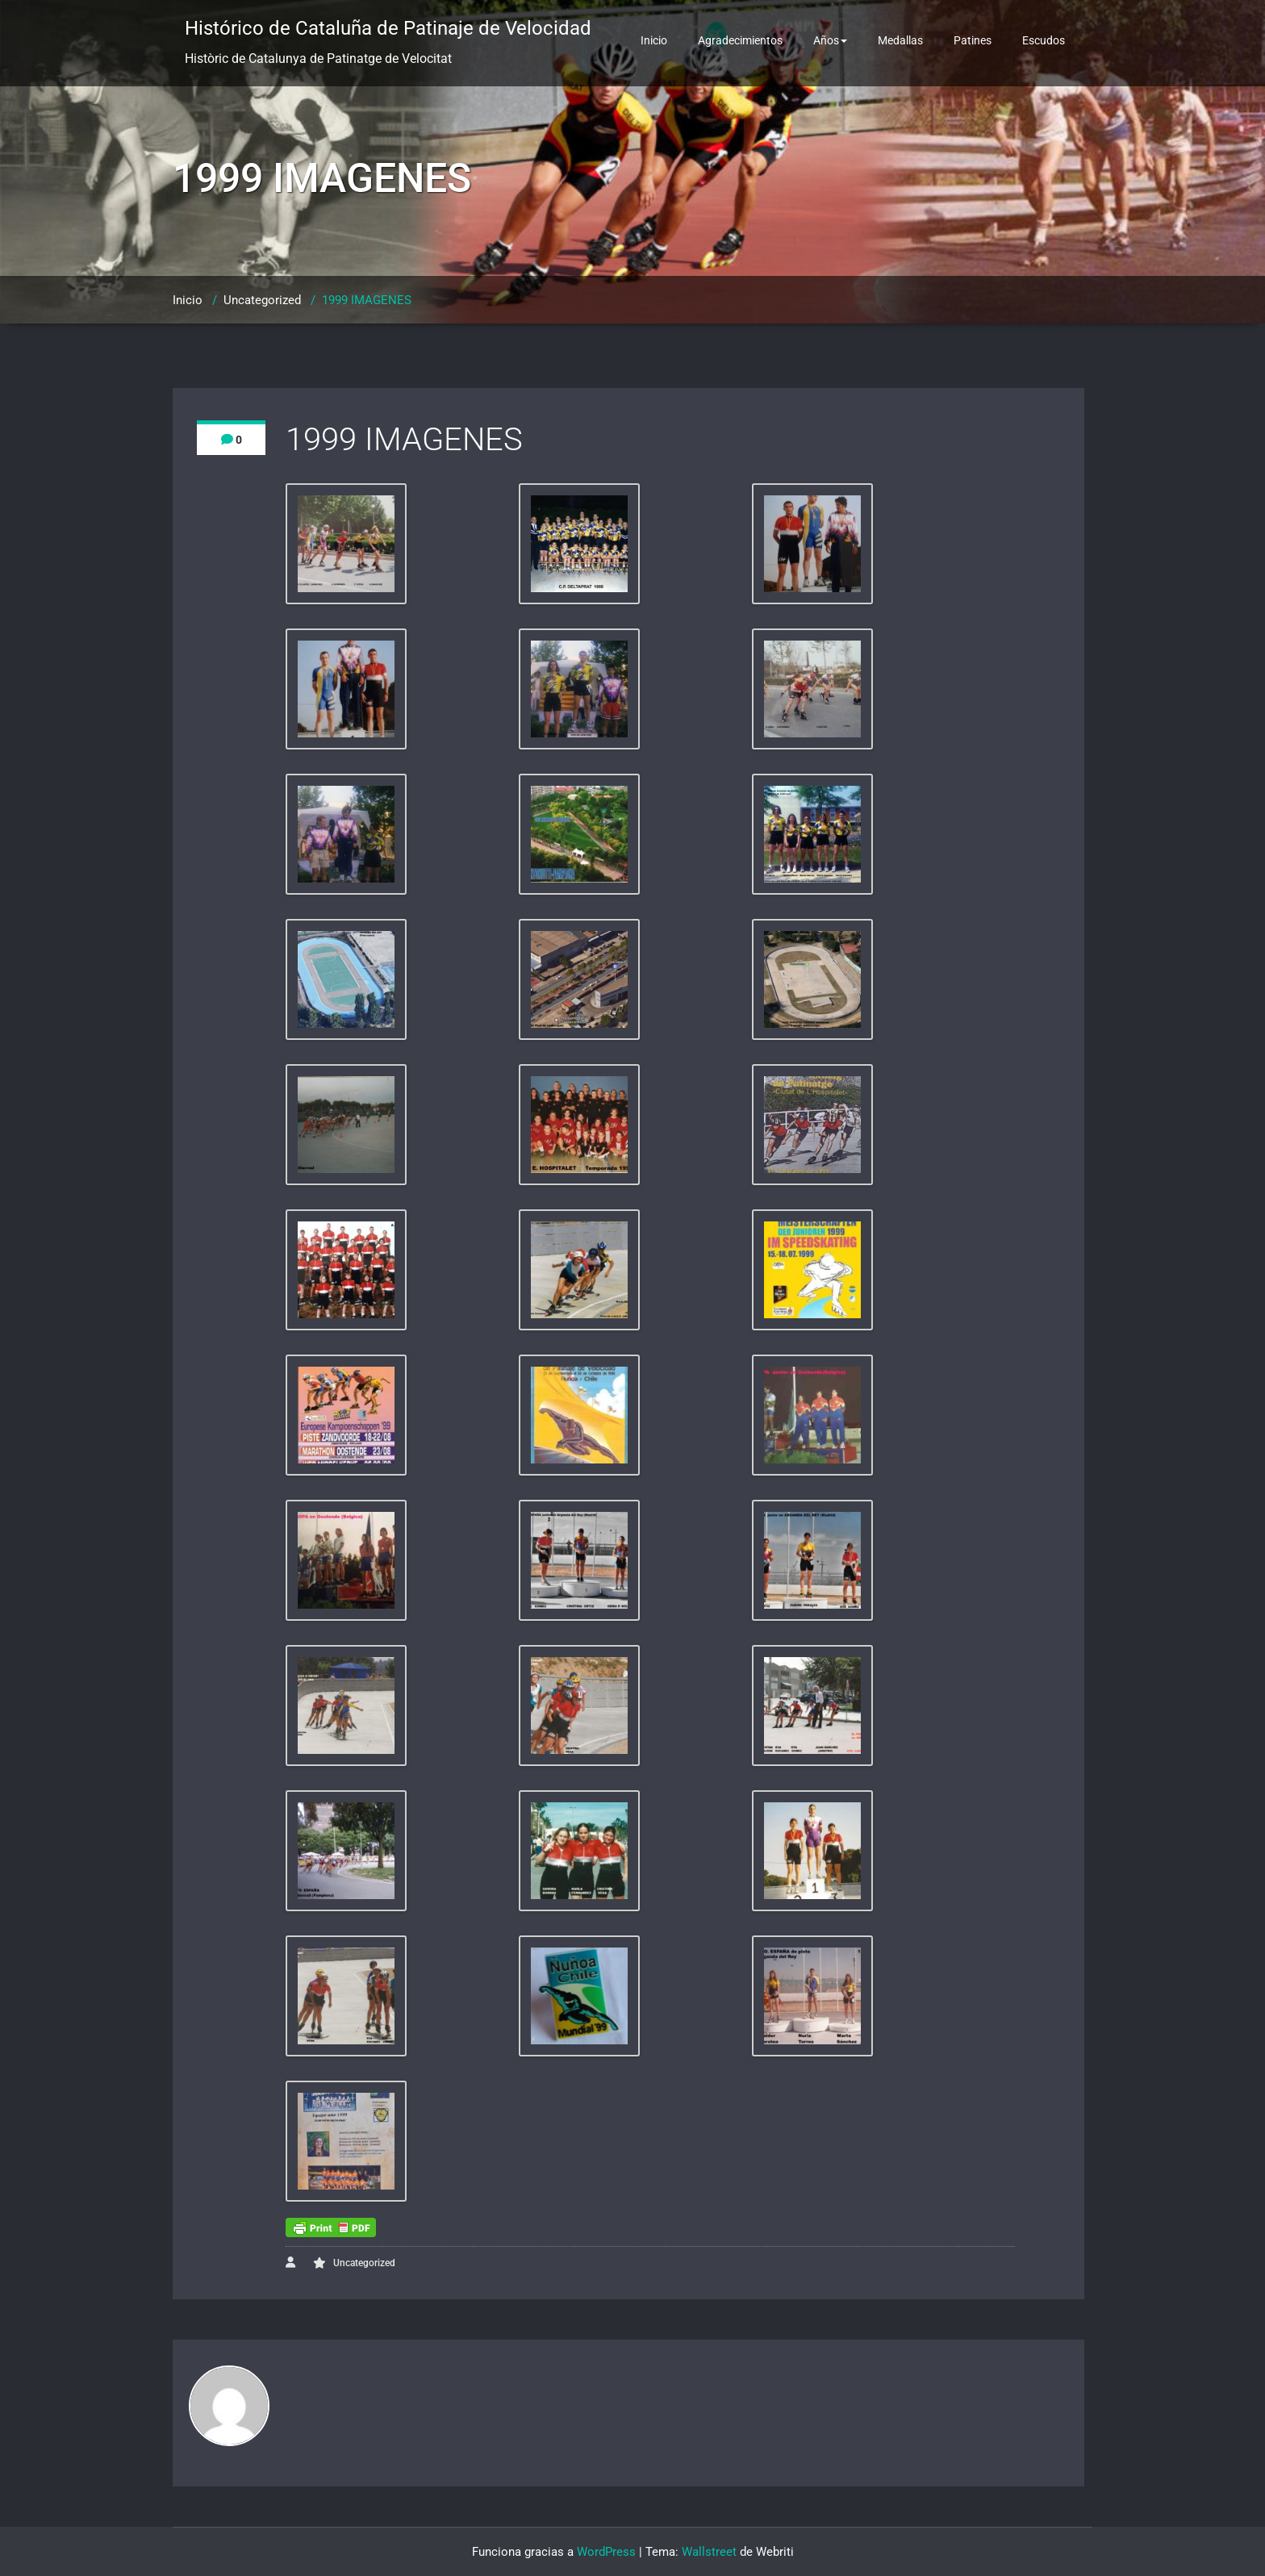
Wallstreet (709, 2552)
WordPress (606, 2552)
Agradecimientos (740, 40)
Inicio (654, 40)
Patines (973, 40)
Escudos (1043, 40)
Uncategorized (262, 300)
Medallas (900, 40)
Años (830, 40)
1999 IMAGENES (366, 300)
